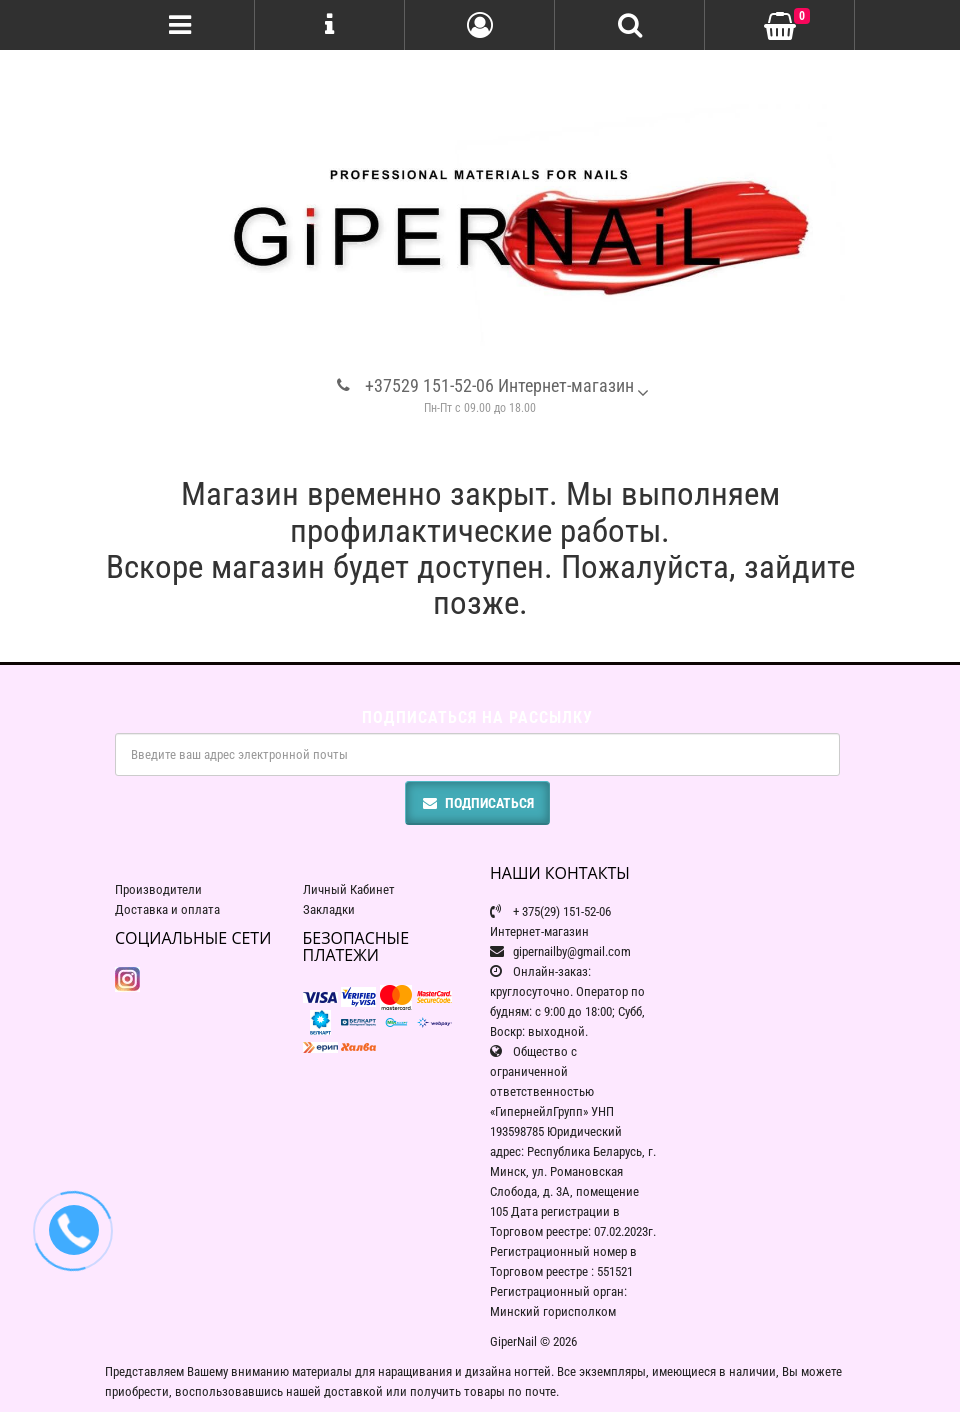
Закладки (329, 909)
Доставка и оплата (167, 909)
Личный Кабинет (349, 889)
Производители (158, 889)
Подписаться (477, 803)
